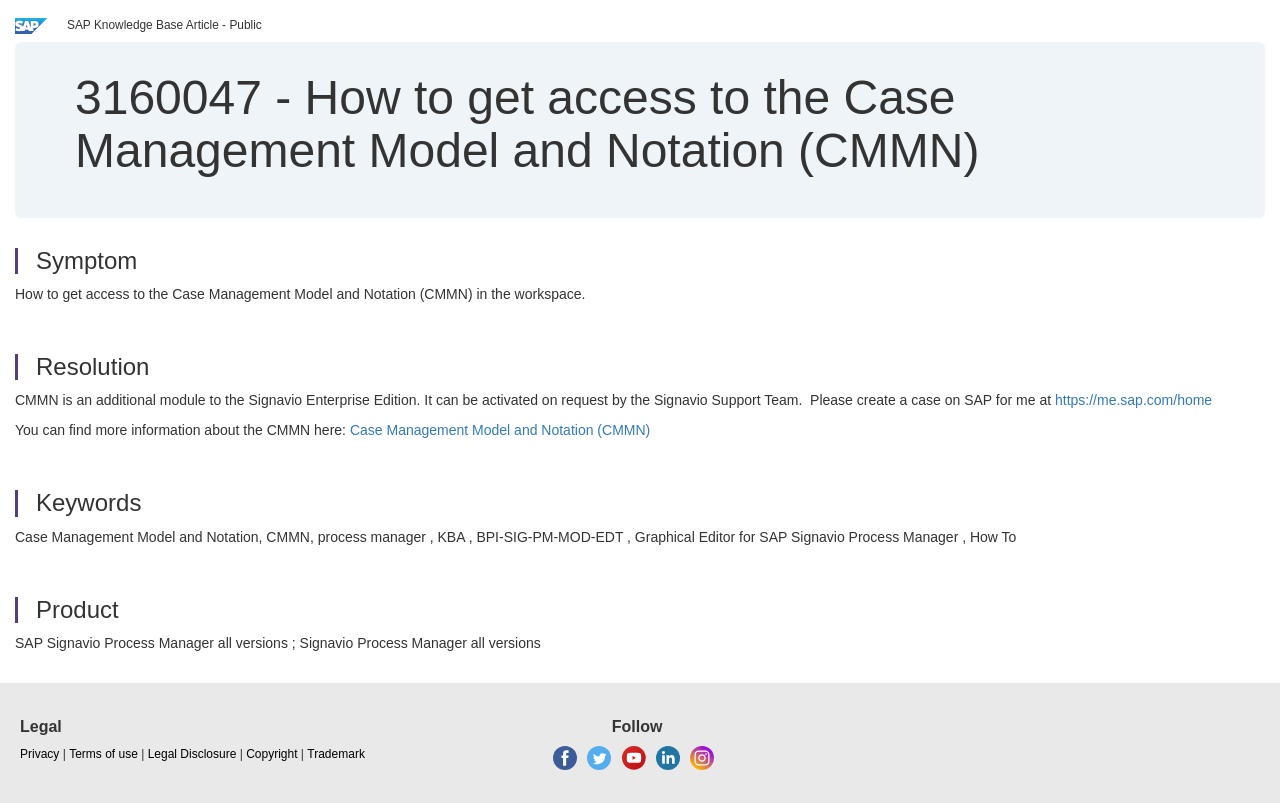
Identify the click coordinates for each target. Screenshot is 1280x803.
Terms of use (103, 754)
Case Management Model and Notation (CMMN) (500, 430)
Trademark (336, 754)
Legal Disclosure (192, 754)
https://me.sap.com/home (1133, 400)
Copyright (271, 754)
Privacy (39, 754)
